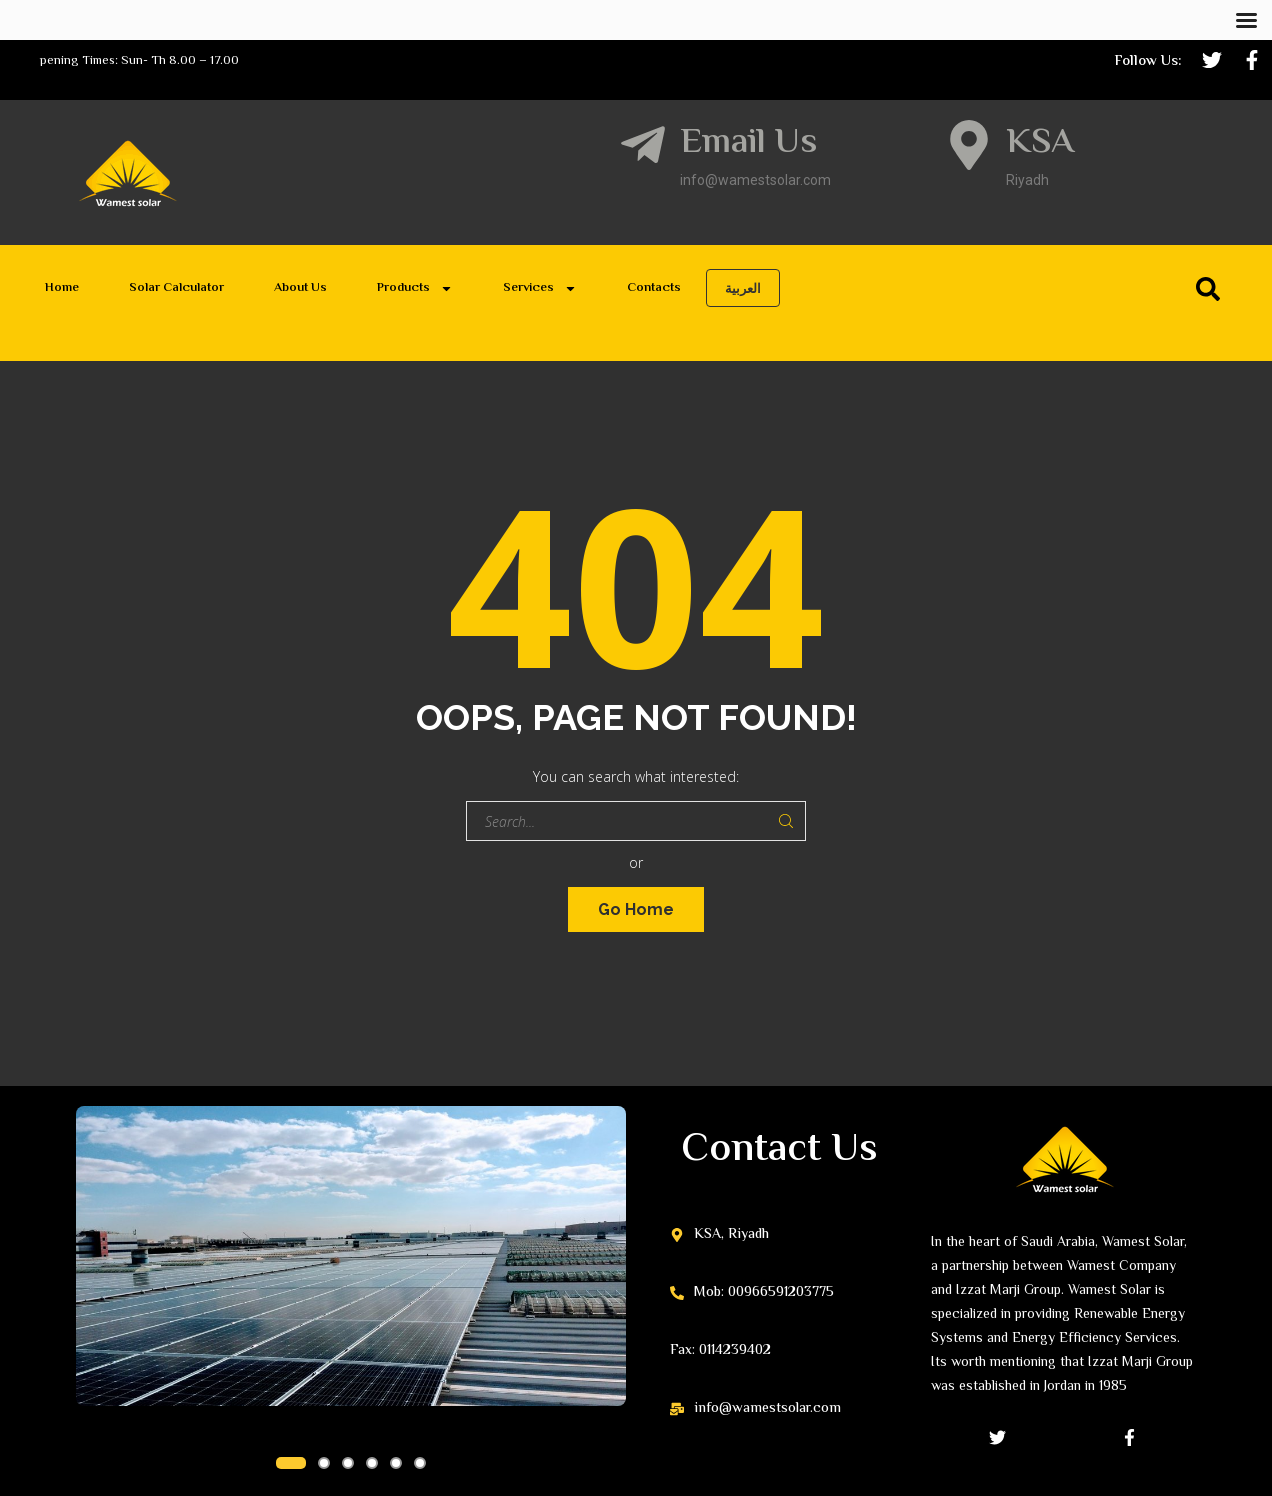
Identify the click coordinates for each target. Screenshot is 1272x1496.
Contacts (654, 288)
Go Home (636, 909)
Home (62, 288)
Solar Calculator (176, 288)
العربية (743, 288)
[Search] (1212, 289)
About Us (300, 288)
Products (415, 288)
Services (540, 288)
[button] (291, 1463)
